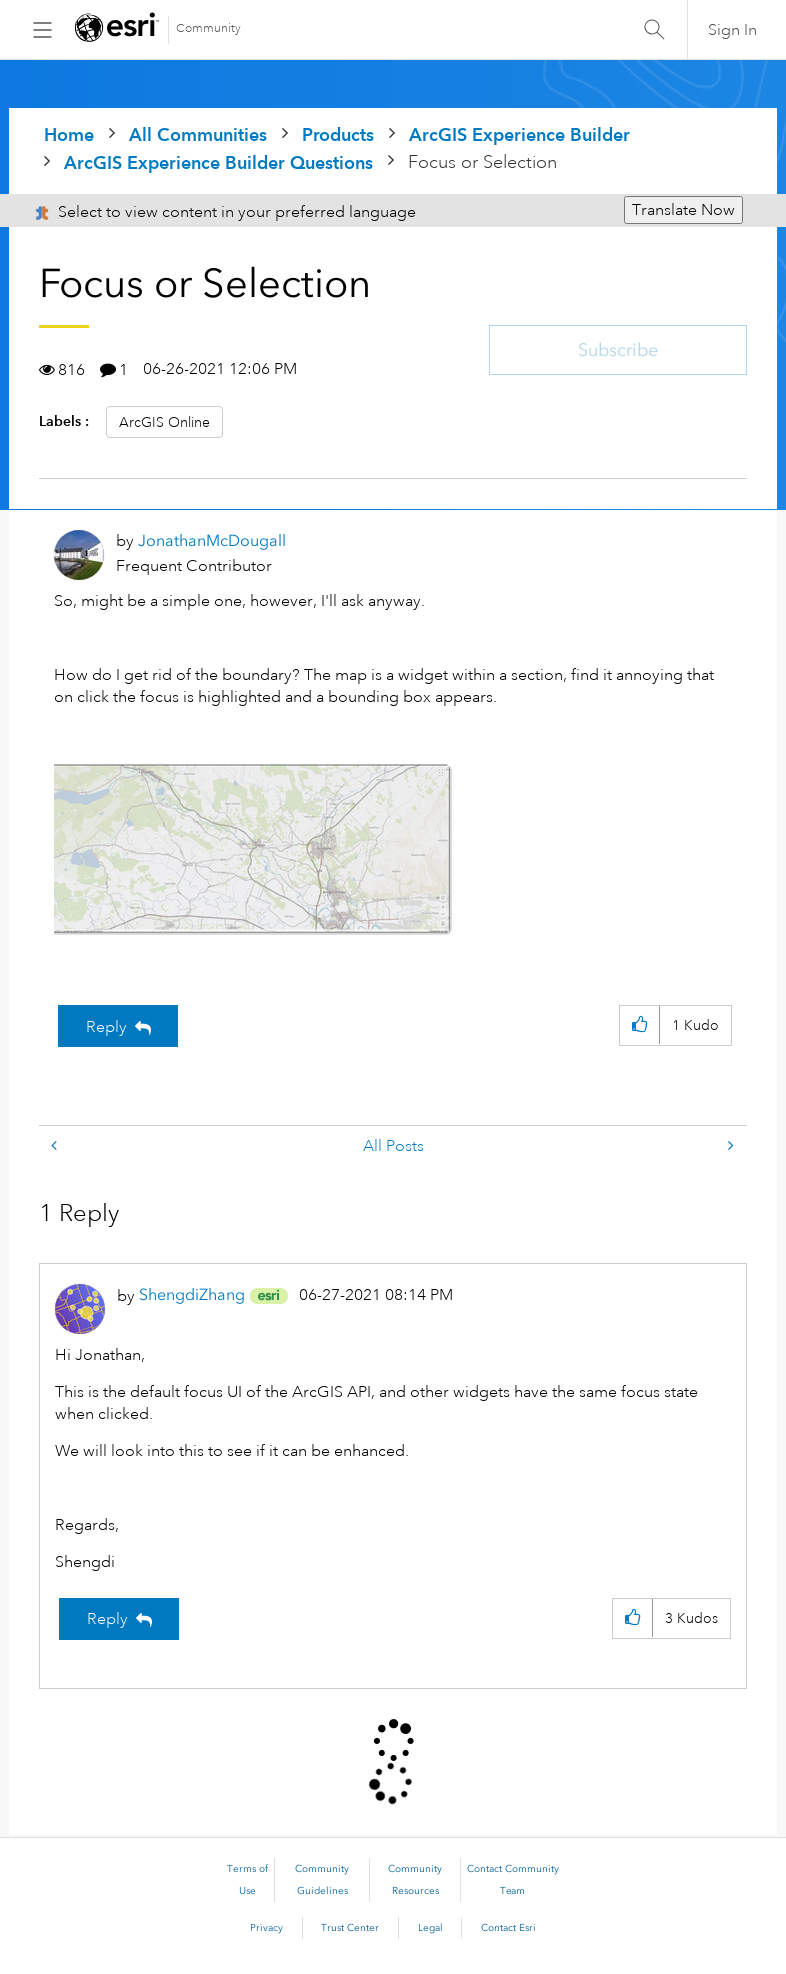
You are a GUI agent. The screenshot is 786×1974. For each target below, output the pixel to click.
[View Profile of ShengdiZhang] (192, 1294)
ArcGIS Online (164, 422)
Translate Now (683, 210)
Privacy (266, 1928)
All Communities (198, 134)
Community (208, 28)
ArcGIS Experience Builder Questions (218, 162)
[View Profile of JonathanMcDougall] (212, 540)
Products (338, 134)
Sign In (732, 30)
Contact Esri (508, 1928)
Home (69, 134)
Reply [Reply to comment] (107, 1619)
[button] (254, 848)
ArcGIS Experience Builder (519, 134)
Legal (430, 1928)
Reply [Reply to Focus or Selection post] (106, 1027)
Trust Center (350, 1928)
